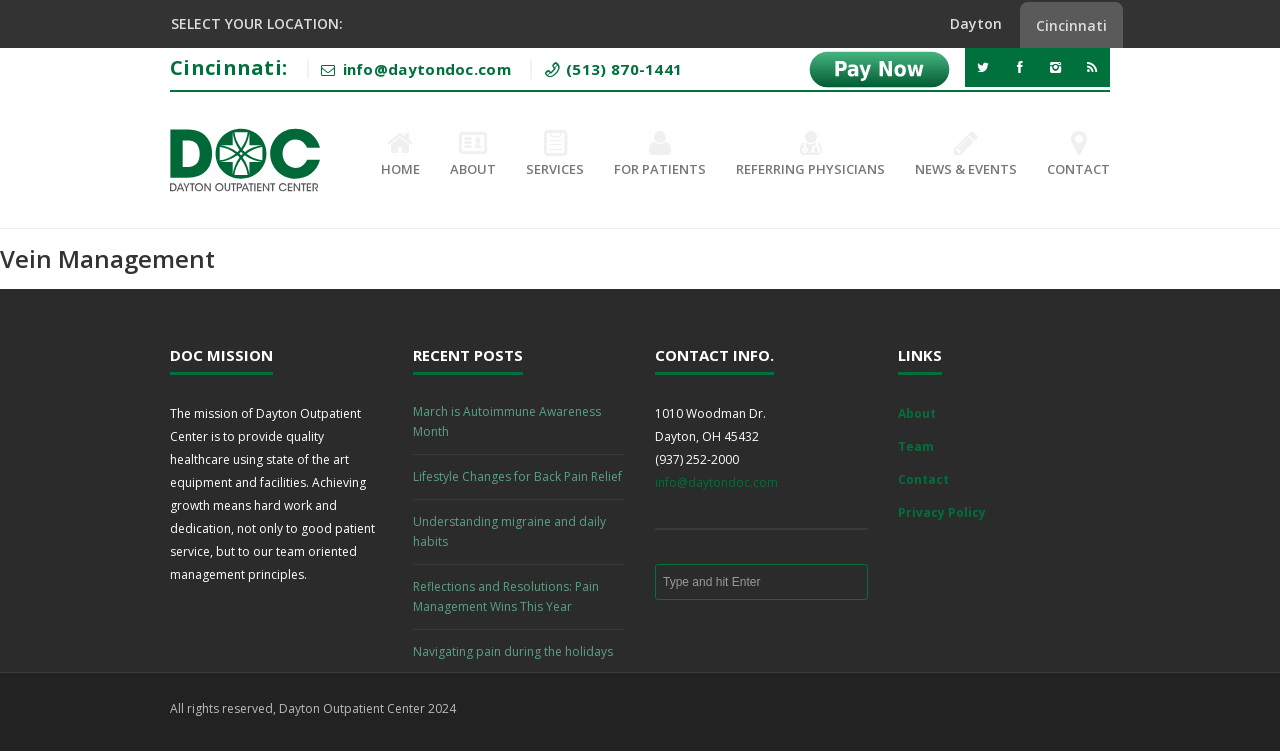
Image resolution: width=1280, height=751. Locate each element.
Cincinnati (1071, 25)
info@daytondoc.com (716, 482)
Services (555, 155)
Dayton (976, 23)
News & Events (966, 155)
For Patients (660, 155)
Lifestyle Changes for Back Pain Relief (517, 476)
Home (400, 155)
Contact (1078, 155)
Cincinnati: (228, 67)
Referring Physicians (810, 155)
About (473, 155)
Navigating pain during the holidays (513, 651)
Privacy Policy (942, 512)
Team (916, 446)
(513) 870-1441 (622, 69)
